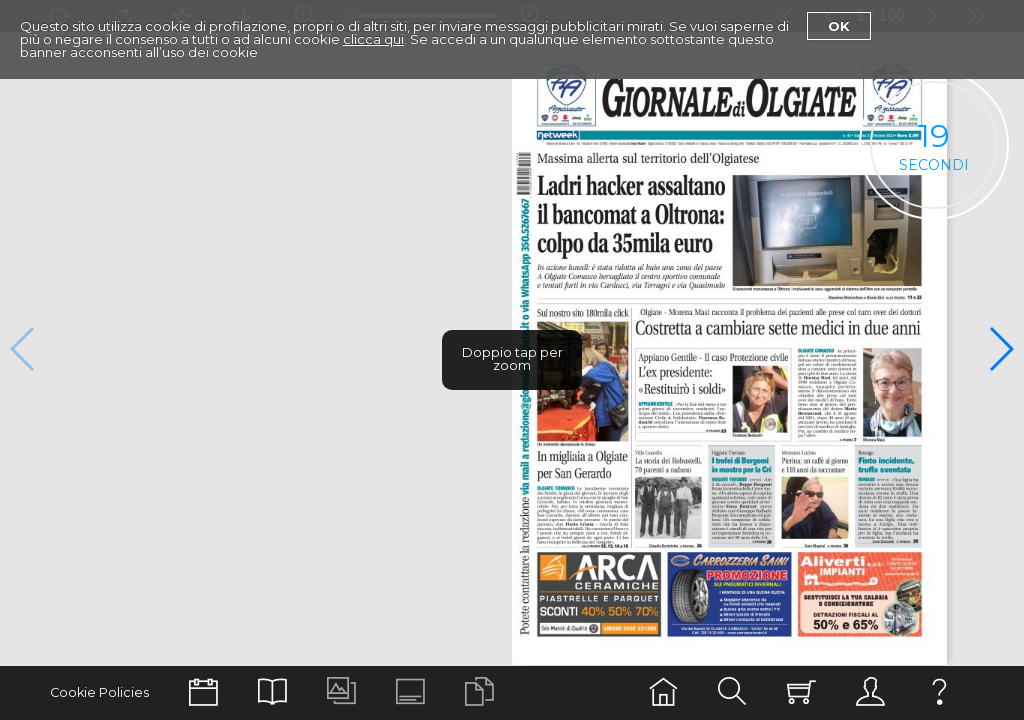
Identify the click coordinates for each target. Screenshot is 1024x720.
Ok (839, 26)
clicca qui (373, 39)
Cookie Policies (99, 692)
